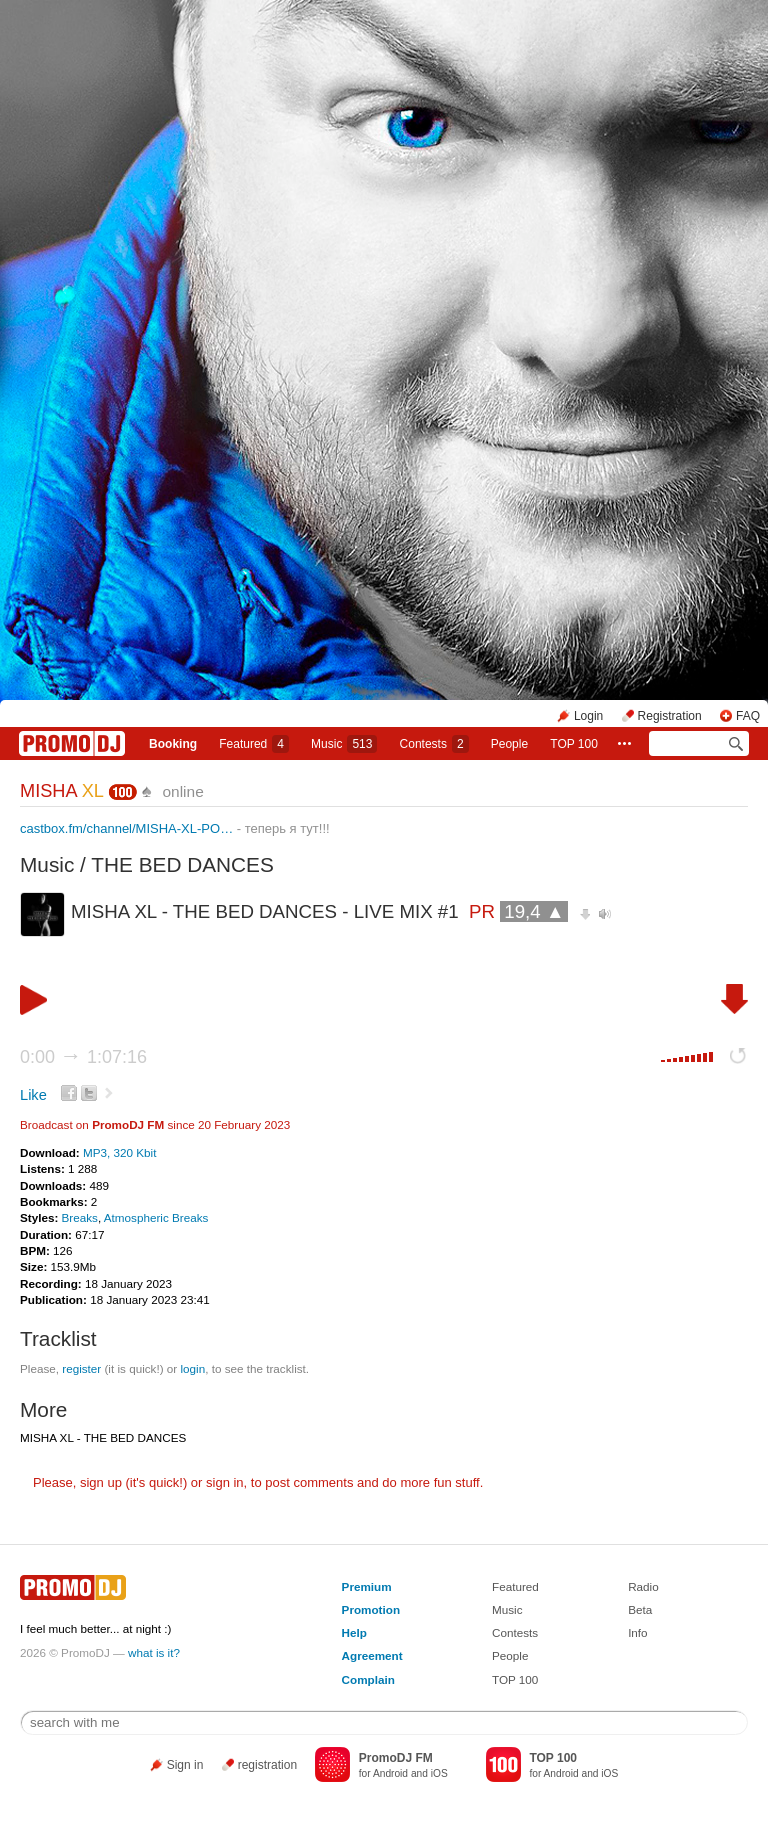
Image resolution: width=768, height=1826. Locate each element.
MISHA (61, 791)
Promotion (371, 1609)
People (509, 744)
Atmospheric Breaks (156, 1217)
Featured (254, 744)
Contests (515, 1632)
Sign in (185, 1765)
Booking (173, 744)
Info (638, 1632)
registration (267, 1765)
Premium (367, 1586)
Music (344, 744)
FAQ (748, 716)
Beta (640, 1609)
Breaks (80, 1217)
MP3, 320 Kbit (119, 1152)
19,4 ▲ (534, 911)
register (81, 1368)
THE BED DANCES (182, 864)
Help (354, 1632)
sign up (101, 1482)
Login (588, 716)
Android (390, 1773)
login (192, 1368)
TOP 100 (574, 744)
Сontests (434, 744)
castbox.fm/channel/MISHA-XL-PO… (126, 828)
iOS (439, 1773)
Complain (368, 1679)
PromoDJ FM (128, 1124)
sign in (225, 1482)
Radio (643, 1586)
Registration (670, 716)
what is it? (154, 1652)
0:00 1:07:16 (83, 1057)
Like (33, 1095)
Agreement (372, 1655)
